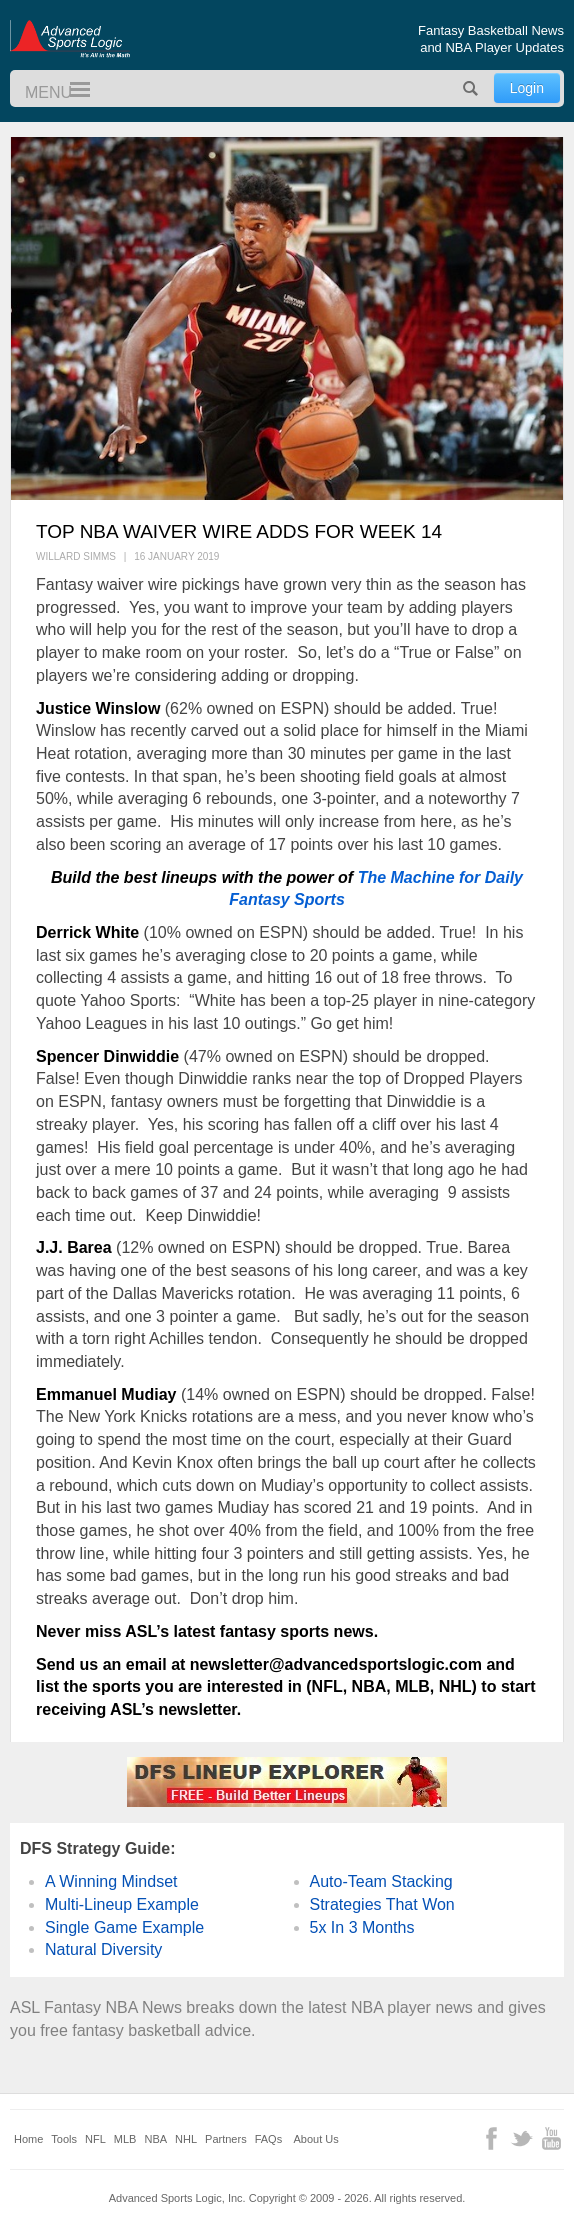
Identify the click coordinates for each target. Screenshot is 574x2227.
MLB (125, 2139)
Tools (64, 2139)
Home (28, 2139)
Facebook (491, 2138)
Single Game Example (124, 1927)
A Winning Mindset (111, 1881)
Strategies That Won (382, 1904)
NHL (186, 2139)
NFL (95, 2139)
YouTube (551, 2138)
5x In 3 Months (362, 1927)
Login (527, 88)
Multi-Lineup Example (122, 1904)
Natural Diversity (103, 1949)
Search (471, 88)
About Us (316, 2139)
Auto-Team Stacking (381, 1881)
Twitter (521, 2138)
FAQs (269, 2139)
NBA (155, 2139)
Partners (226, 2139)
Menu (71, 90)
